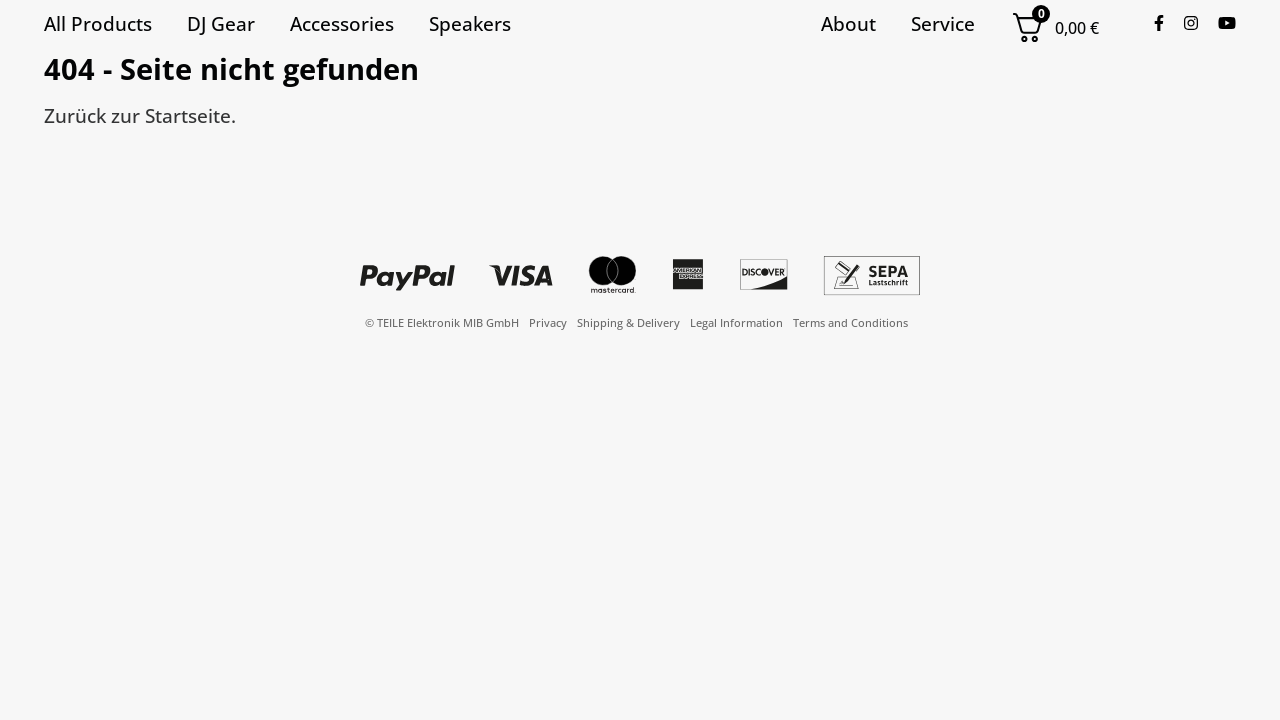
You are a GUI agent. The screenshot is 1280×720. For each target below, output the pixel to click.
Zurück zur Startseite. (140, 116)
